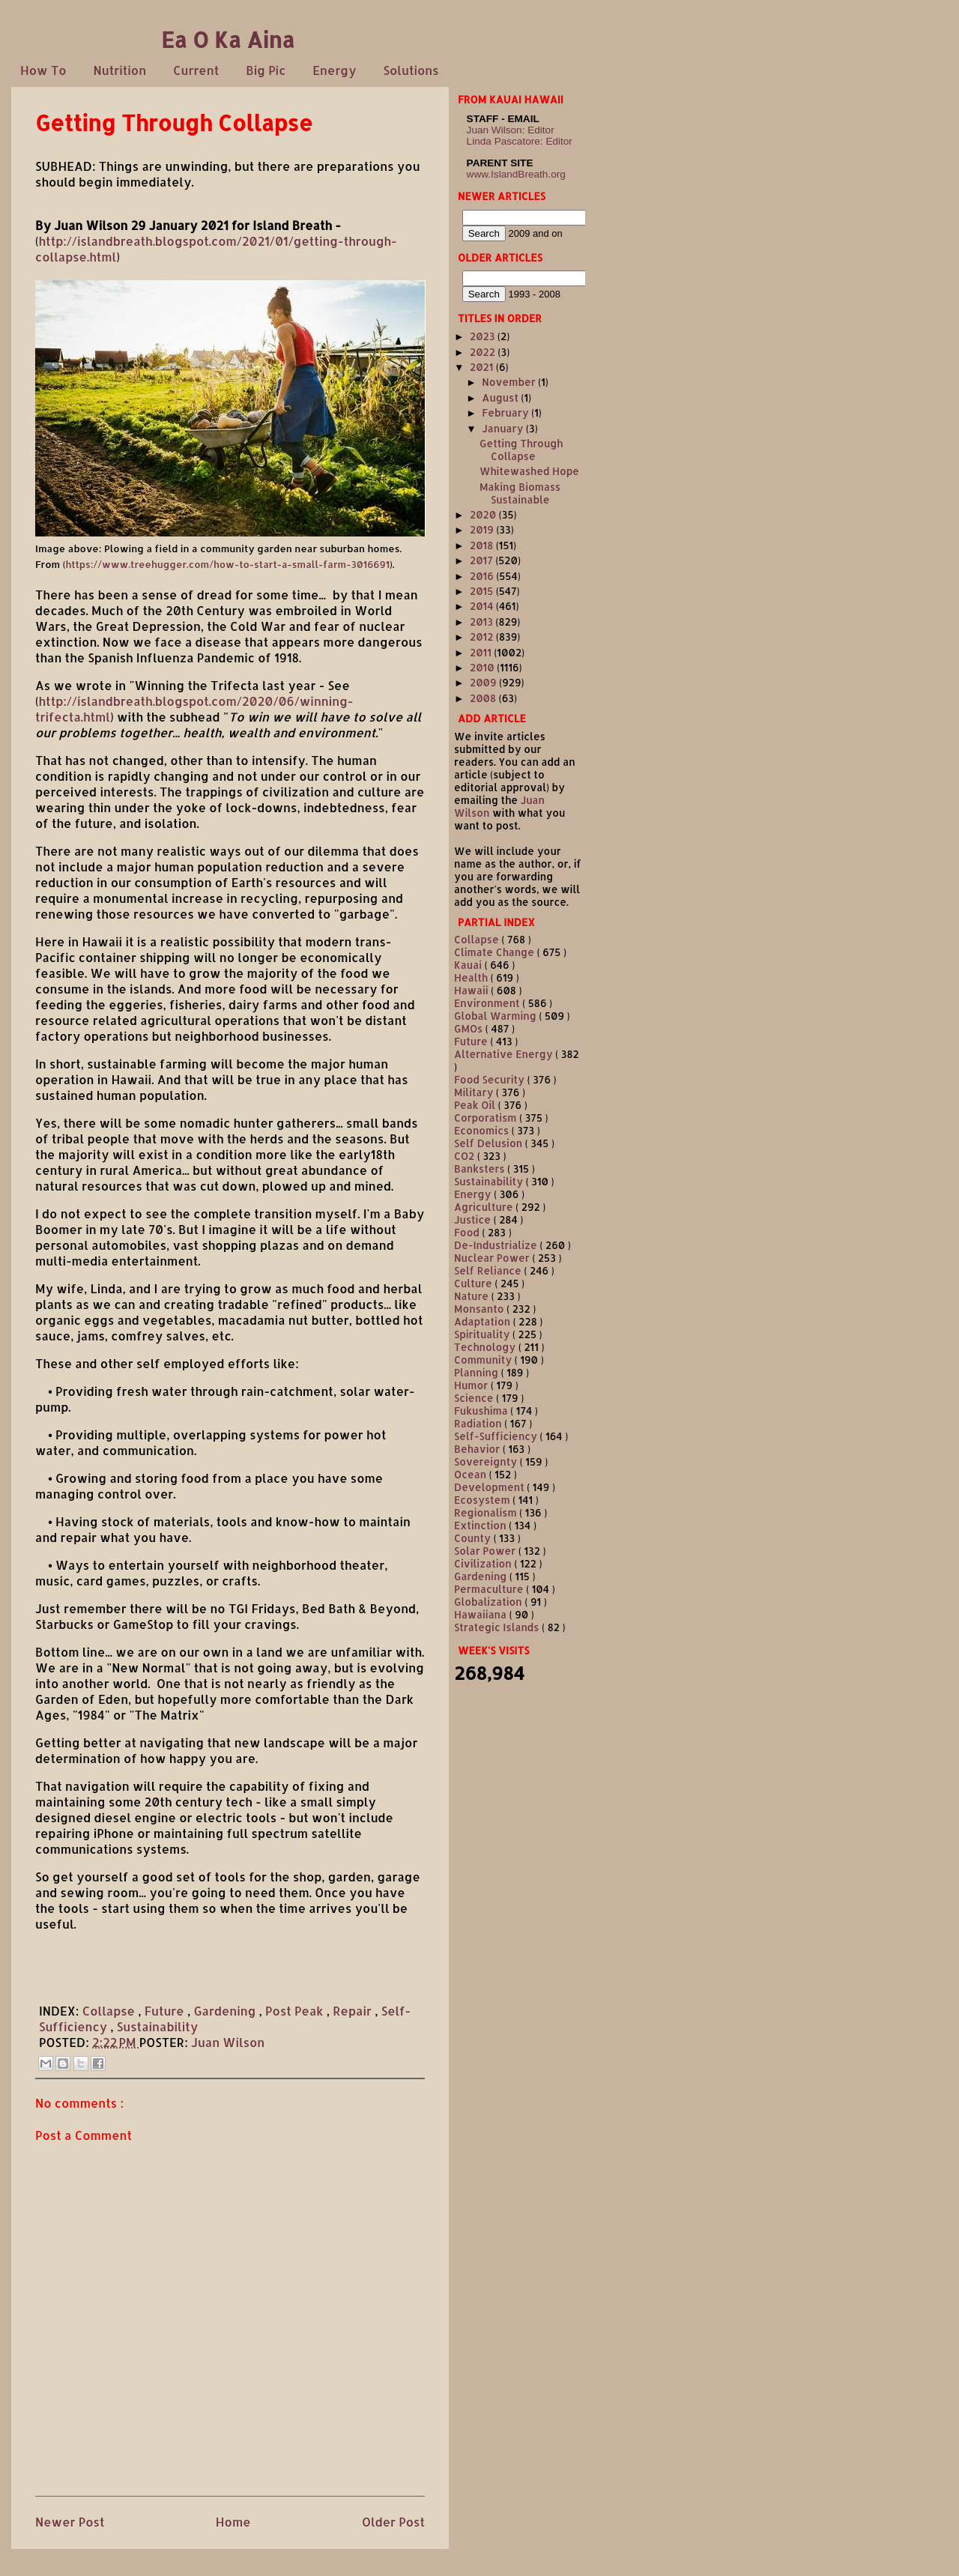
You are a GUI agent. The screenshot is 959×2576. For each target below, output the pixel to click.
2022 (484, 351)
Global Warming (496, 1015)
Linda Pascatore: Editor (519, 141)
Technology (486, 1346)
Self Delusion (489, 1143)
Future (166, 2011)
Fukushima (482, 1410)
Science (475, 1397)
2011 (482, 652)
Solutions (411, 70)
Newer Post (69, 2522)
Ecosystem (483, 1499)
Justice (474, 1219)
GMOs (469, 1028)
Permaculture (490, 1588)
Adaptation (483, 1321)
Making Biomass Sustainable (520, 493)
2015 (483, 590)
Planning (477, 1372)
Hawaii (472, 990)
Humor (472, 1385)
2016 (483, 575)
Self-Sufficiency (497, 1436)
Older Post (393, 2522)
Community (484, 1359)
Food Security (490, 1079)
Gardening (225, 2011)
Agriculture (484, 1206)
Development (490, 1487)
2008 (484, 698)
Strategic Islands (498, 1627)
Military (475, 1092)
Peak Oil (476, 1104)
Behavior (478, 1448)
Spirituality (483, 1334)
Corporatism (486, 1117)
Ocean (471, 1474)
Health (472, 977)
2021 (483, 366)
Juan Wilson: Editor (510, 130)
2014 (483, 605)
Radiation (479, 1423)
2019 (483, 529)
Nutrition (120, 70)
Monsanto (480, 1308)
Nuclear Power (493, 1257)
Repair (354, 2011)
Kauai (469, 964)
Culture (474, 1283)
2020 (484, 514)
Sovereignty (487, 1461)
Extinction (481, 1525)
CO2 (465, 1155)
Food (468, 1232)
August (501, 397)
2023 (483, 336)
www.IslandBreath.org (516, 174)
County (474, 1538)
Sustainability (157, 2026)
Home (233, 2522)
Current (196, 70)
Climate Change (495, 952)
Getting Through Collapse (521, 449)
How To (43, 70)
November (510, 381)
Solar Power (486, 1550)
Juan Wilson (227, 2042)
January (504, 428)
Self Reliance (489, 1270)
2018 (483, 545)
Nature (472, 1295)
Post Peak (296, 2011)
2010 (483, 667)
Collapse (110, 2011)
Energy (334, 70)
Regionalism (486, 1512)
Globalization (489, 1601)
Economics (483, 1130)
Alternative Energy (504, 1053)
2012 (483, 636)
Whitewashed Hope (529, 471)
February (506, 412)
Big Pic (265, 70)
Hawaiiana (481, 1614)
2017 (482, 560)
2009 (484, 682)
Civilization (484, 1563)
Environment (488, 1003)
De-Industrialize (496, 1245)
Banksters (480, 1168)
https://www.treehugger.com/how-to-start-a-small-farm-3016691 (227, 564)
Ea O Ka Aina (227, 39)
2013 (483, 621)
